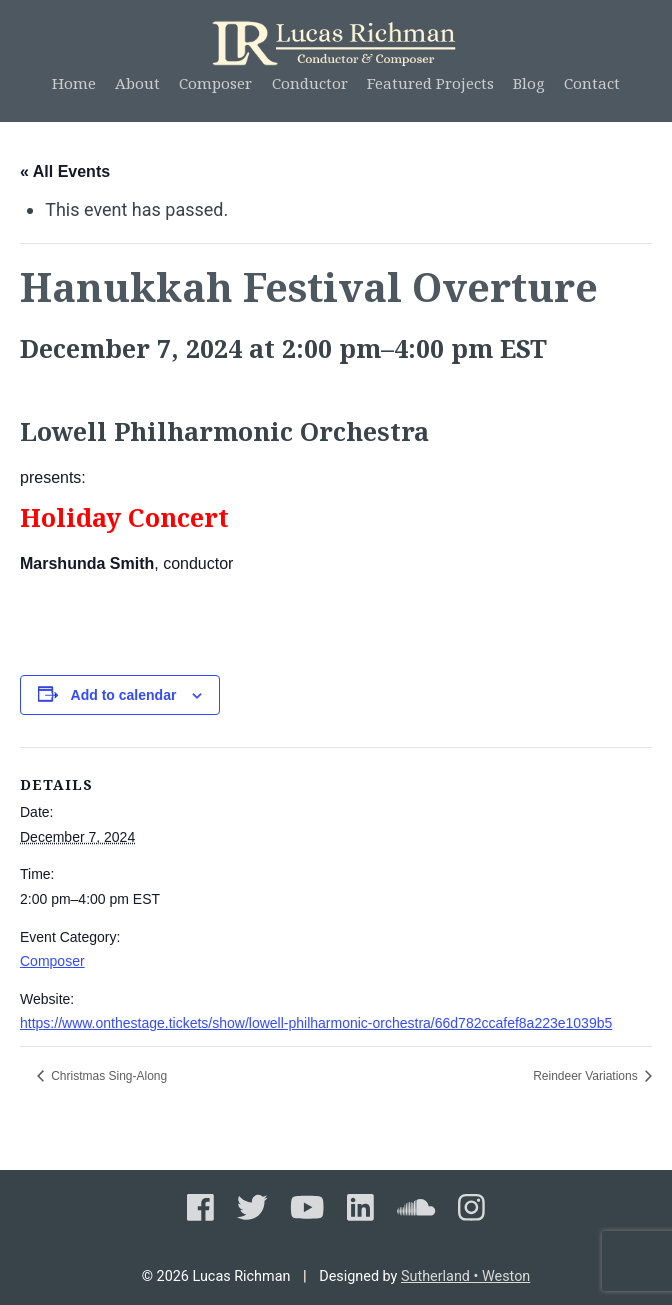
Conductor (310, 83)
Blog (529, 83)
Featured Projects (430, 83)
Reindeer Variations (587, 1076)
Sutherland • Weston (465, 1276)
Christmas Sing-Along (107, 1076)
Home (74, 83)
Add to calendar (124, 695)
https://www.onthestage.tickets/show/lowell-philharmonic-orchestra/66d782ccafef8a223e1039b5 (316, 1023)
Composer (215, 83)
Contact (592, 83)
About (137, 83)
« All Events (65, 171)
